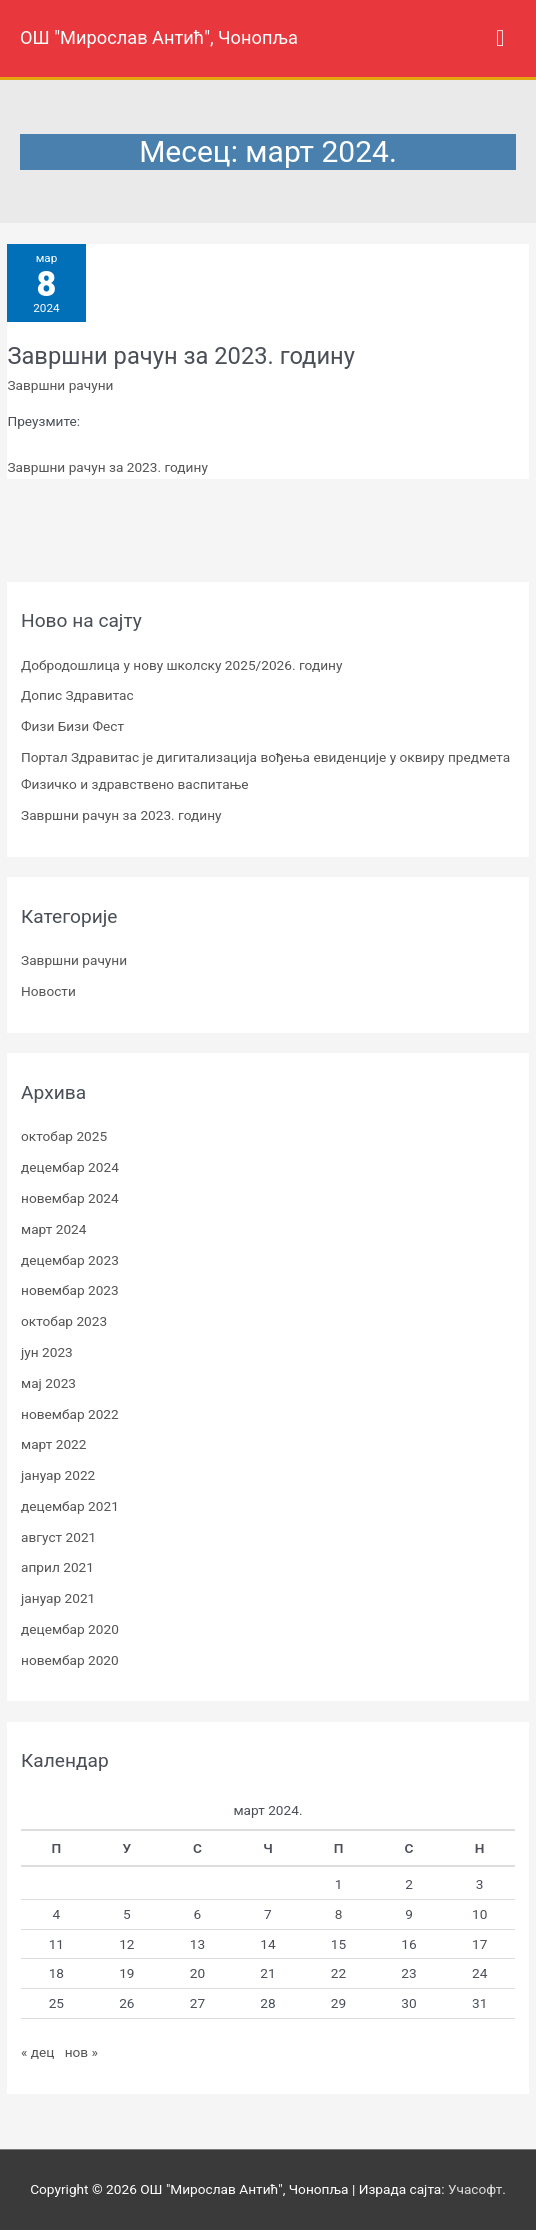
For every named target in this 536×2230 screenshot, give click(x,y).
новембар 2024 (70, 1198)
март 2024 (53, 1229)
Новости (48, 991)
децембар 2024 (70, 1167)
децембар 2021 (70, 1506)
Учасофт (475, 2189)
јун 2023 (47, 1352)
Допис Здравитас (77, 695)
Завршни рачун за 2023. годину (181, 356)
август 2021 (58, 1537)
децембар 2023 (70, 1260)
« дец (37, 2052)
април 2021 (57, 1567)
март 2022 (53, 1444)
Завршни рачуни (60, 385)
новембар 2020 (70, 1660)
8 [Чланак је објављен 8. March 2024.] (339, 1914)
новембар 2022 (70, 1414)
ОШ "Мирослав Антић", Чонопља (159, 37)
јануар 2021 (58, 1598)
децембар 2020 (70, 1629)
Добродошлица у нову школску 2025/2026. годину (181, 665)
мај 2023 (48, 1383)
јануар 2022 (58, 1475)
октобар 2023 (64, 1321)
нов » (81, 2052)
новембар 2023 (70, 1290)
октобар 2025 (64, 1136)
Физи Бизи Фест (72, 726)
